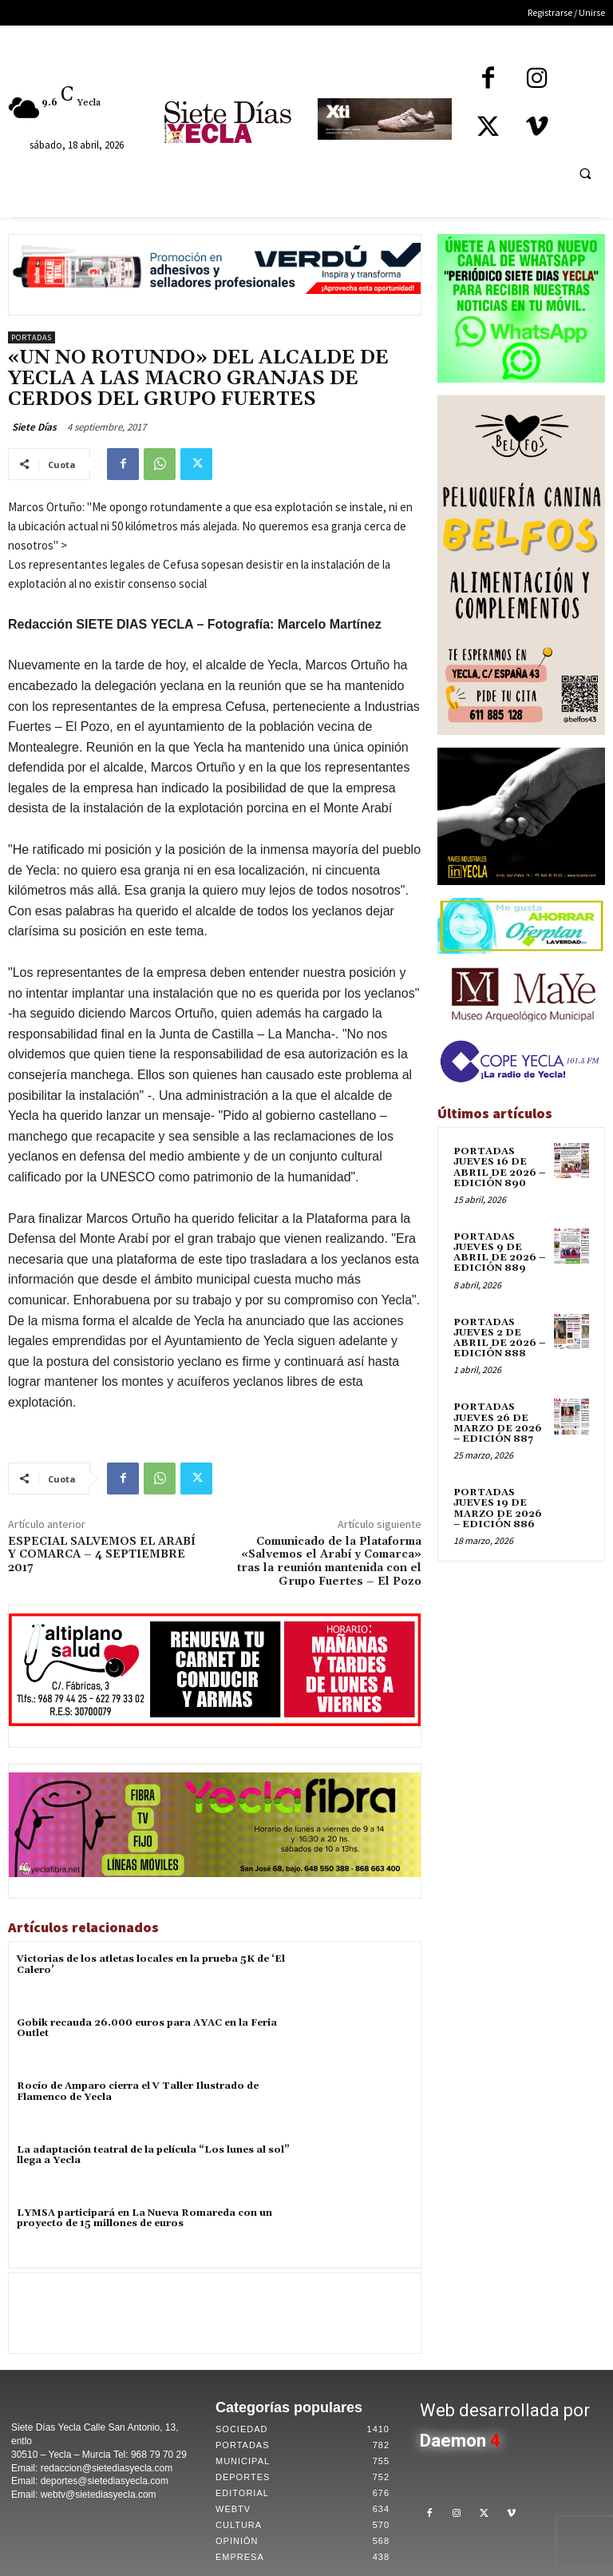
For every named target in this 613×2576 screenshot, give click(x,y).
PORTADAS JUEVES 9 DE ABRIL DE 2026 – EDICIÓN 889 (499, 1253)
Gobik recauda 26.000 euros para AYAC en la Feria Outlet (147, 2028)
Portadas (31, 337)
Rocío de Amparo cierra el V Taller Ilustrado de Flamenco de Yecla (138, 2091)
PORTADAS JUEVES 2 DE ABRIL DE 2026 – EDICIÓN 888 (499, 1338)
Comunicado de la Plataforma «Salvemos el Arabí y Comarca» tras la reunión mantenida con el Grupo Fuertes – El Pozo (329, 1561)
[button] (585, 173)
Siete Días (34, 427)
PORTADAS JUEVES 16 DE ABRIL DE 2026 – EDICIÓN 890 (499, 1167)
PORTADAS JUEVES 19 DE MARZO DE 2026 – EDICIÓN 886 (497, 1508)
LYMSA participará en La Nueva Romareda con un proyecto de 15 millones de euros (144, 2218)
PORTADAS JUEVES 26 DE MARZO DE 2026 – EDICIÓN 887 (497, 1423)
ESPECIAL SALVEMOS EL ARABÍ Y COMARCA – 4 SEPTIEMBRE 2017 (102, 1555)
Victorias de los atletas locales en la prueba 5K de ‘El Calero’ (151, 1964)
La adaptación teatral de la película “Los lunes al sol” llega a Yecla (153, 2155)
